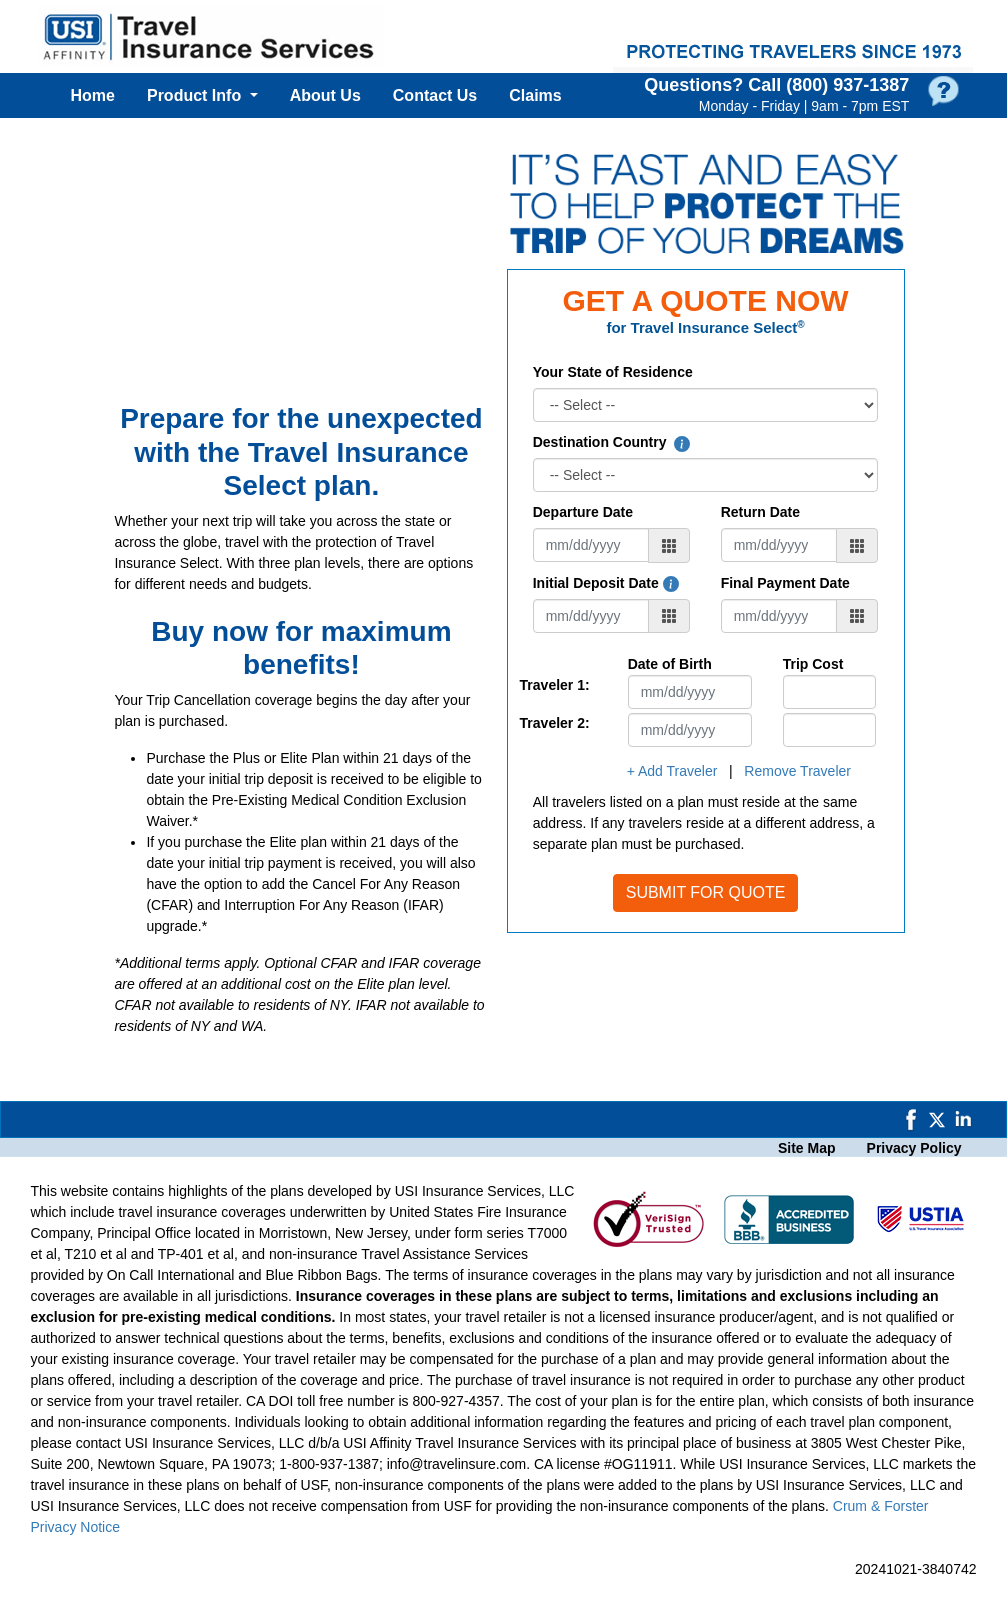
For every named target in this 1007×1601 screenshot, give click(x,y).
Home (93, 95)
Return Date (760, 512)
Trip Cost (813, 664)
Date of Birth (670, 664)
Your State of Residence (613, 372)
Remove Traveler (797, 771)
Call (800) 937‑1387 (828, 85)
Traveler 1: (555, 685)
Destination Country (612, 442)
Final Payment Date (785, 583)
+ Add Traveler (672, 771)
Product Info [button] (196, 95)
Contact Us (435, 95)
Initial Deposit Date (606, 583)
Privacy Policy (914, 1148)
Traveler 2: (555, 723)
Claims (535, 95)
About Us (325, 95)
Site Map (807, 1148)
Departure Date (583, 512)
